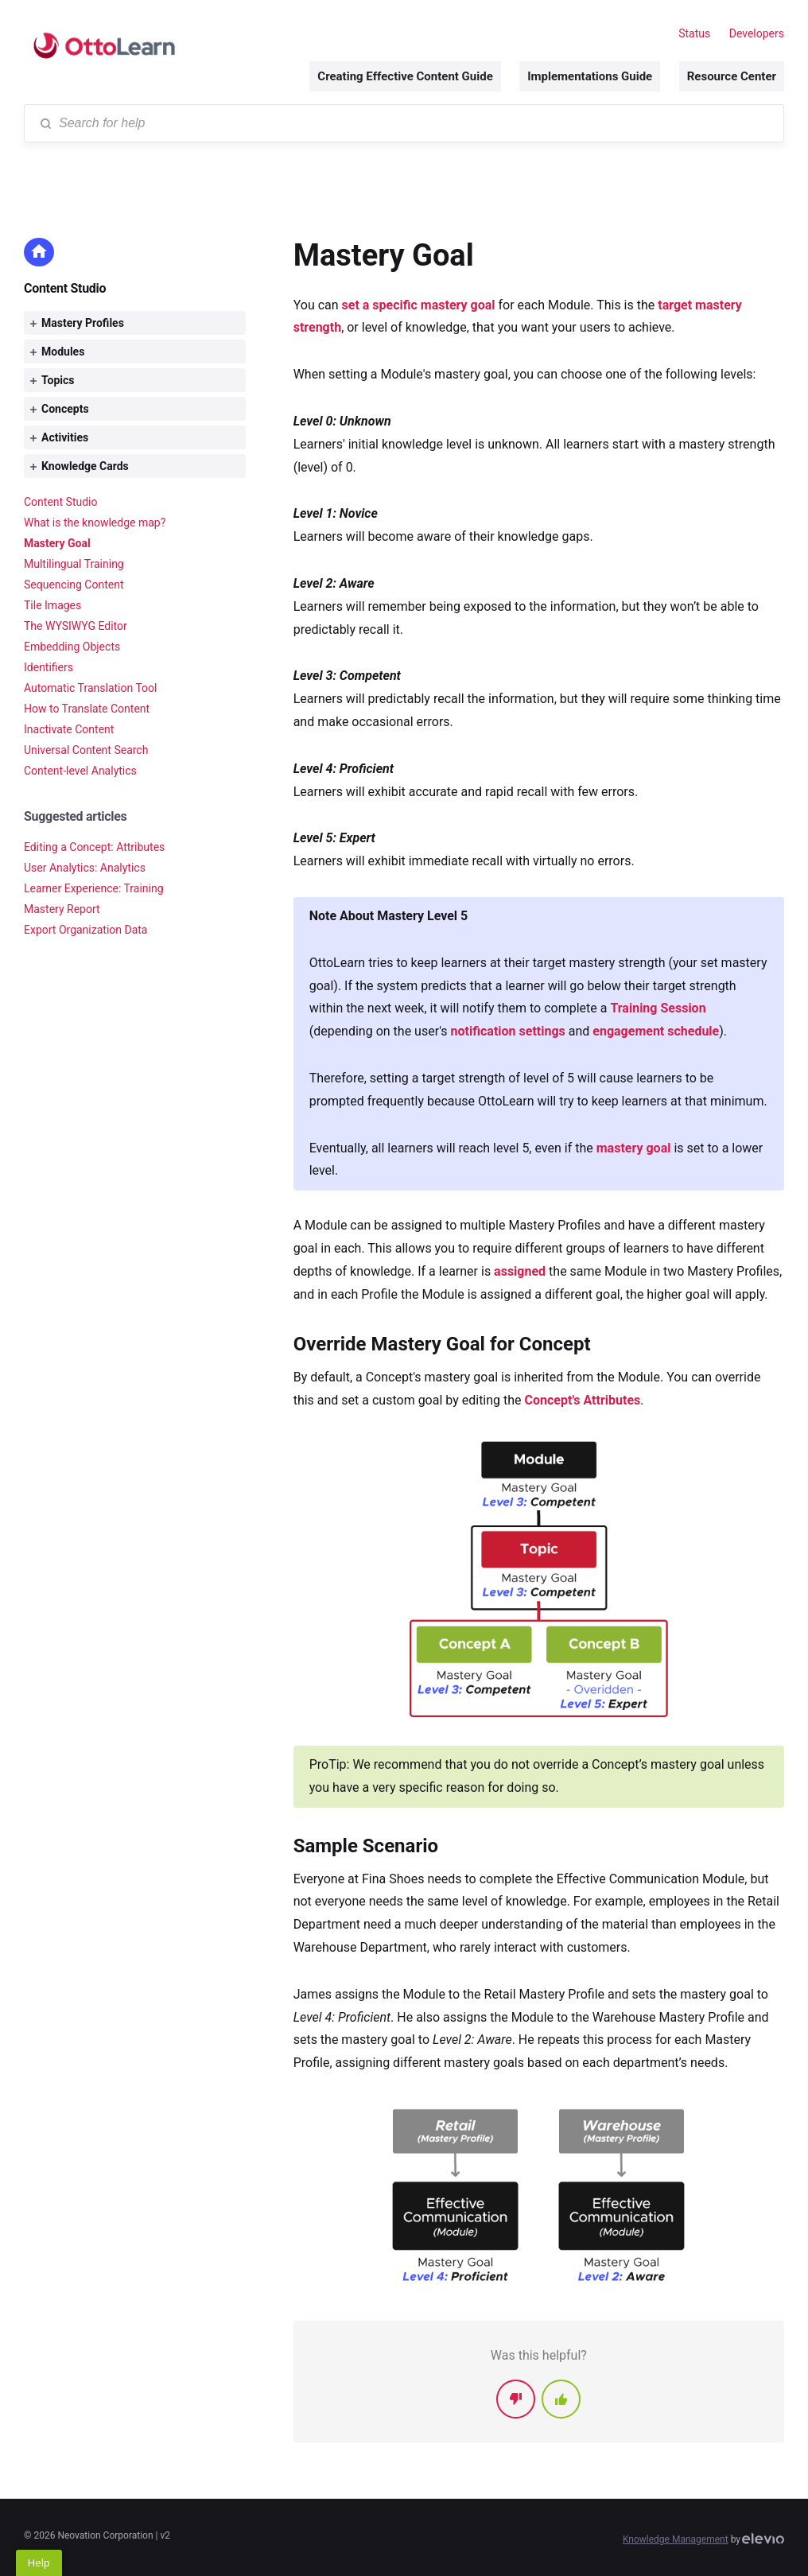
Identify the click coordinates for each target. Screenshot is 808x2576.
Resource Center (731, 76)
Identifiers (48, 667)
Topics (52, 380)
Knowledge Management (675, 2539)
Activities (59, 437)
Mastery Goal (57, 543)
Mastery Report (62, 909)
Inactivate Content (69, 729)
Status (694, 33)
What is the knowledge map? (94, 522)
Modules (57, 351)
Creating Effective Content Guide (404, 76)
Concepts (59, 408)
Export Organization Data (85, 929)
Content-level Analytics (80, 770)
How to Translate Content (87, 708)
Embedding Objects (72, 646)
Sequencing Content (74, 584)
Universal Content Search (86, 750)
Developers (756, 33)
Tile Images (52, 605)
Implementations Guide (589, 76)
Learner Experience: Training (94, 888)
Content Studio (65, 288)
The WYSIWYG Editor (75, 626)
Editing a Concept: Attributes (94, 847)
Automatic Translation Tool (90, 688)
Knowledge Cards (79, 466)
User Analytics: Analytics (85, 867)
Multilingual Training (74, 564)
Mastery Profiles (77, 323)
